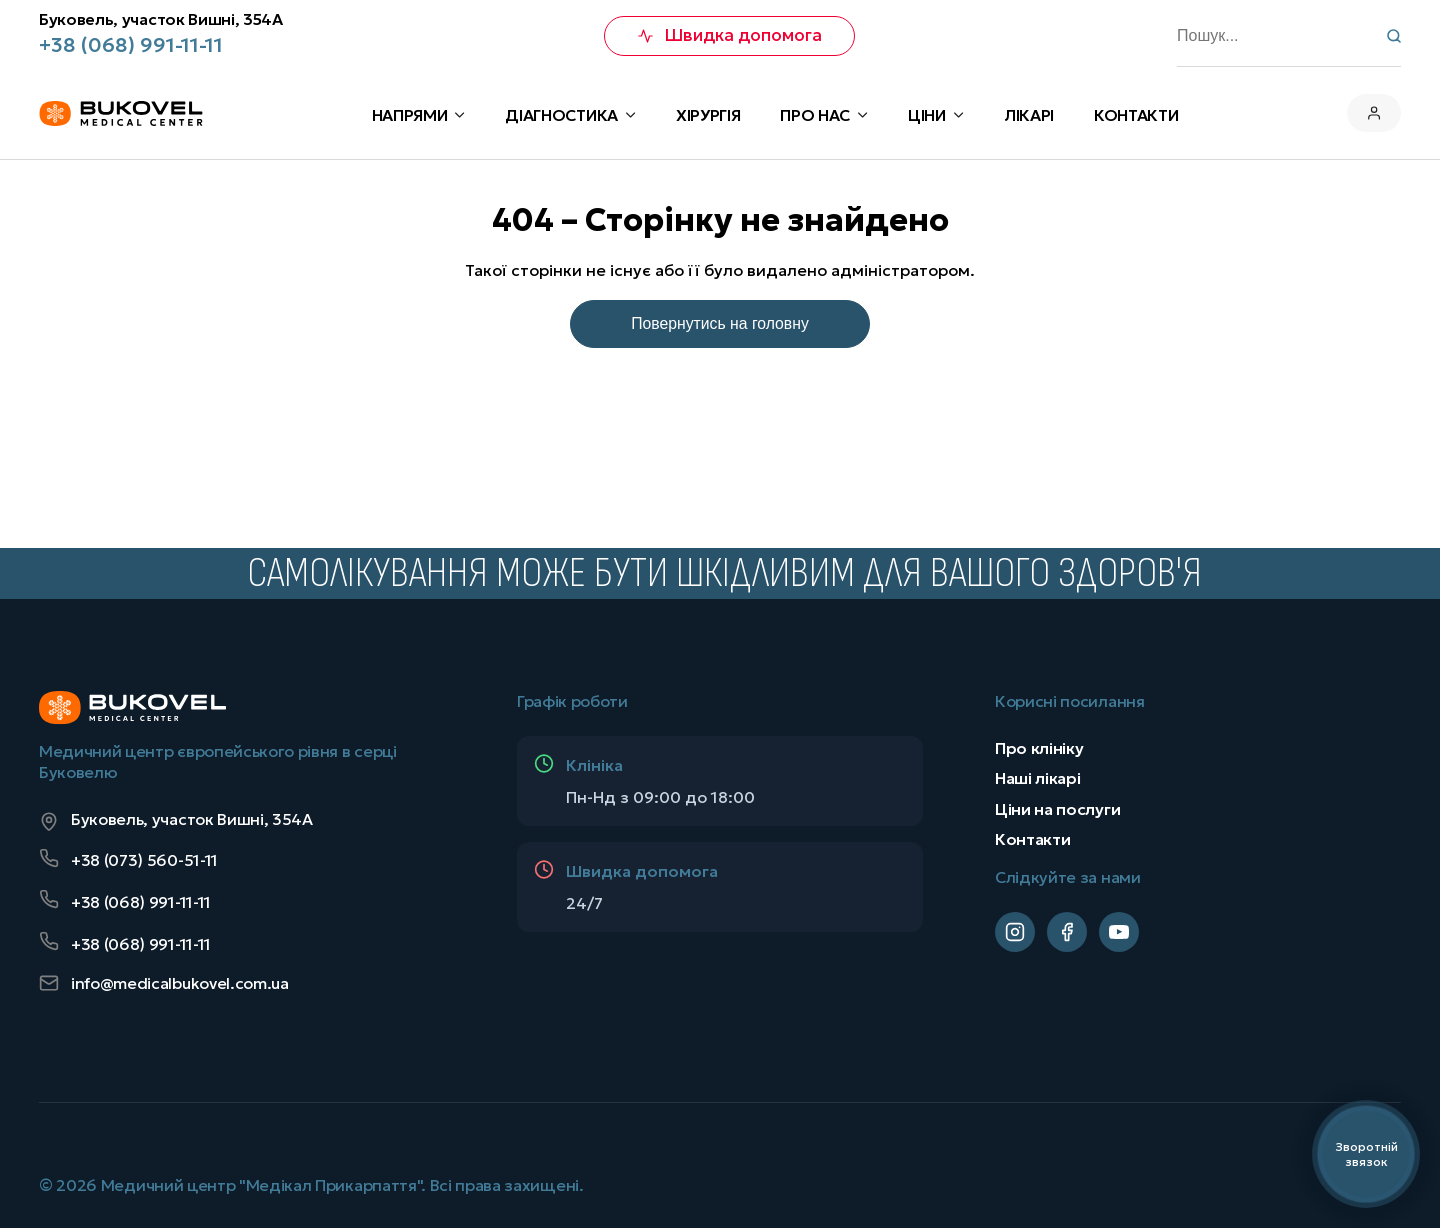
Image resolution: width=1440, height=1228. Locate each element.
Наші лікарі (1037, 778)
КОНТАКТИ (1136, 115)
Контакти (1032, 839)
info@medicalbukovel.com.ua (164, 983)
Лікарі (1029, 115)
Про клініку (1039, 747)
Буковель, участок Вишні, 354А (161, 19)
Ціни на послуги (1057, 808)
